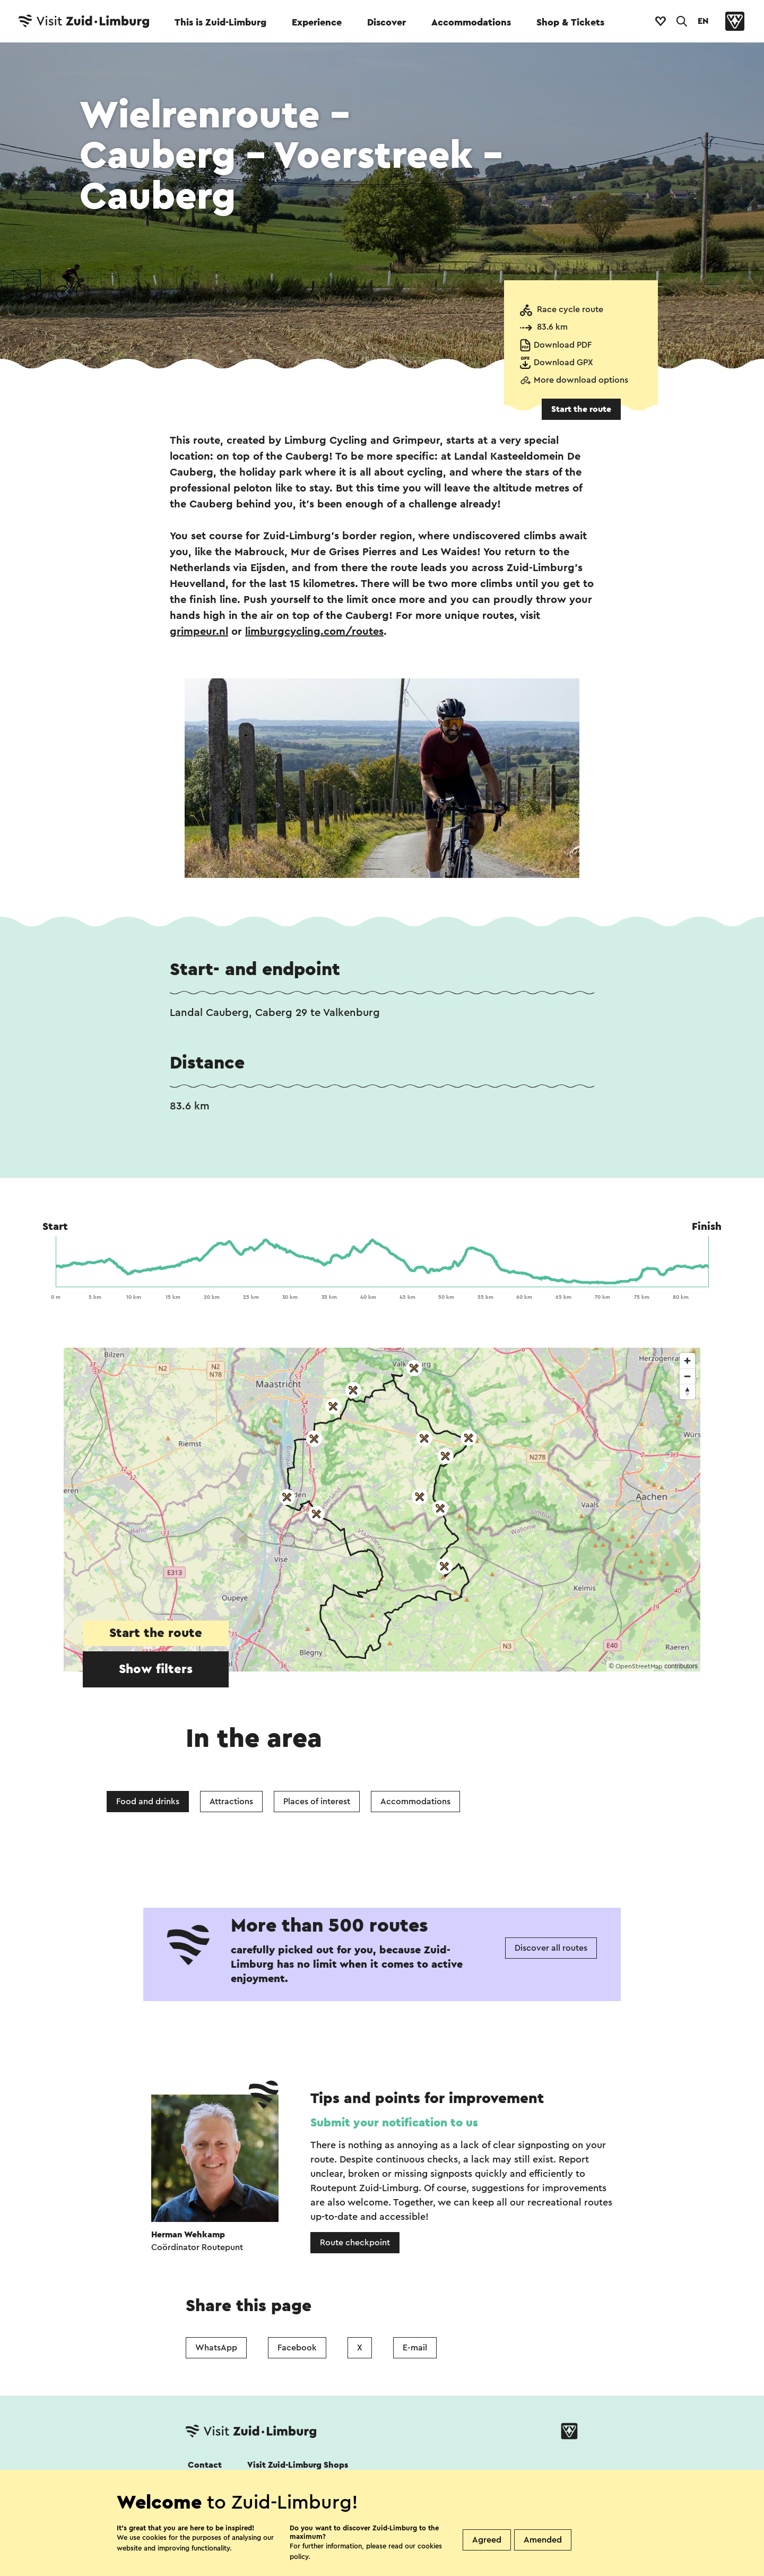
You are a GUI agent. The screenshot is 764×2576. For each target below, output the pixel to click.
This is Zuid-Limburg (220, 22)
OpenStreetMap (639, 1666)
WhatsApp (216, 2348)
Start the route (581, 409)
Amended (543, 2540)
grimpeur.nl (199, 631)
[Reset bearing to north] (687, 1391)
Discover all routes (551, 1948)
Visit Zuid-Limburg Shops (297, 2465)
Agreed (486, 2540)
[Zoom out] (687, 1376)
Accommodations (471, 22)
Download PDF (563, 345)
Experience (317, 22)
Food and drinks (147, 1801)
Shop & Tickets (570, 22)
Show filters (156, 1669)
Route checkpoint (355, 2242)
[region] (382, 1510)
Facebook (297, 2348)
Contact (205, 2465)
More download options (581, 380)
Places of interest (316, 1801)
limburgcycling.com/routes (314, 631)
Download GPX (563, 362)
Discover (386, 22)
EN (703, 21)
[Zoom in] (687, 1360)
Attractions (231, 1801)
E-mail (415, 2348)
